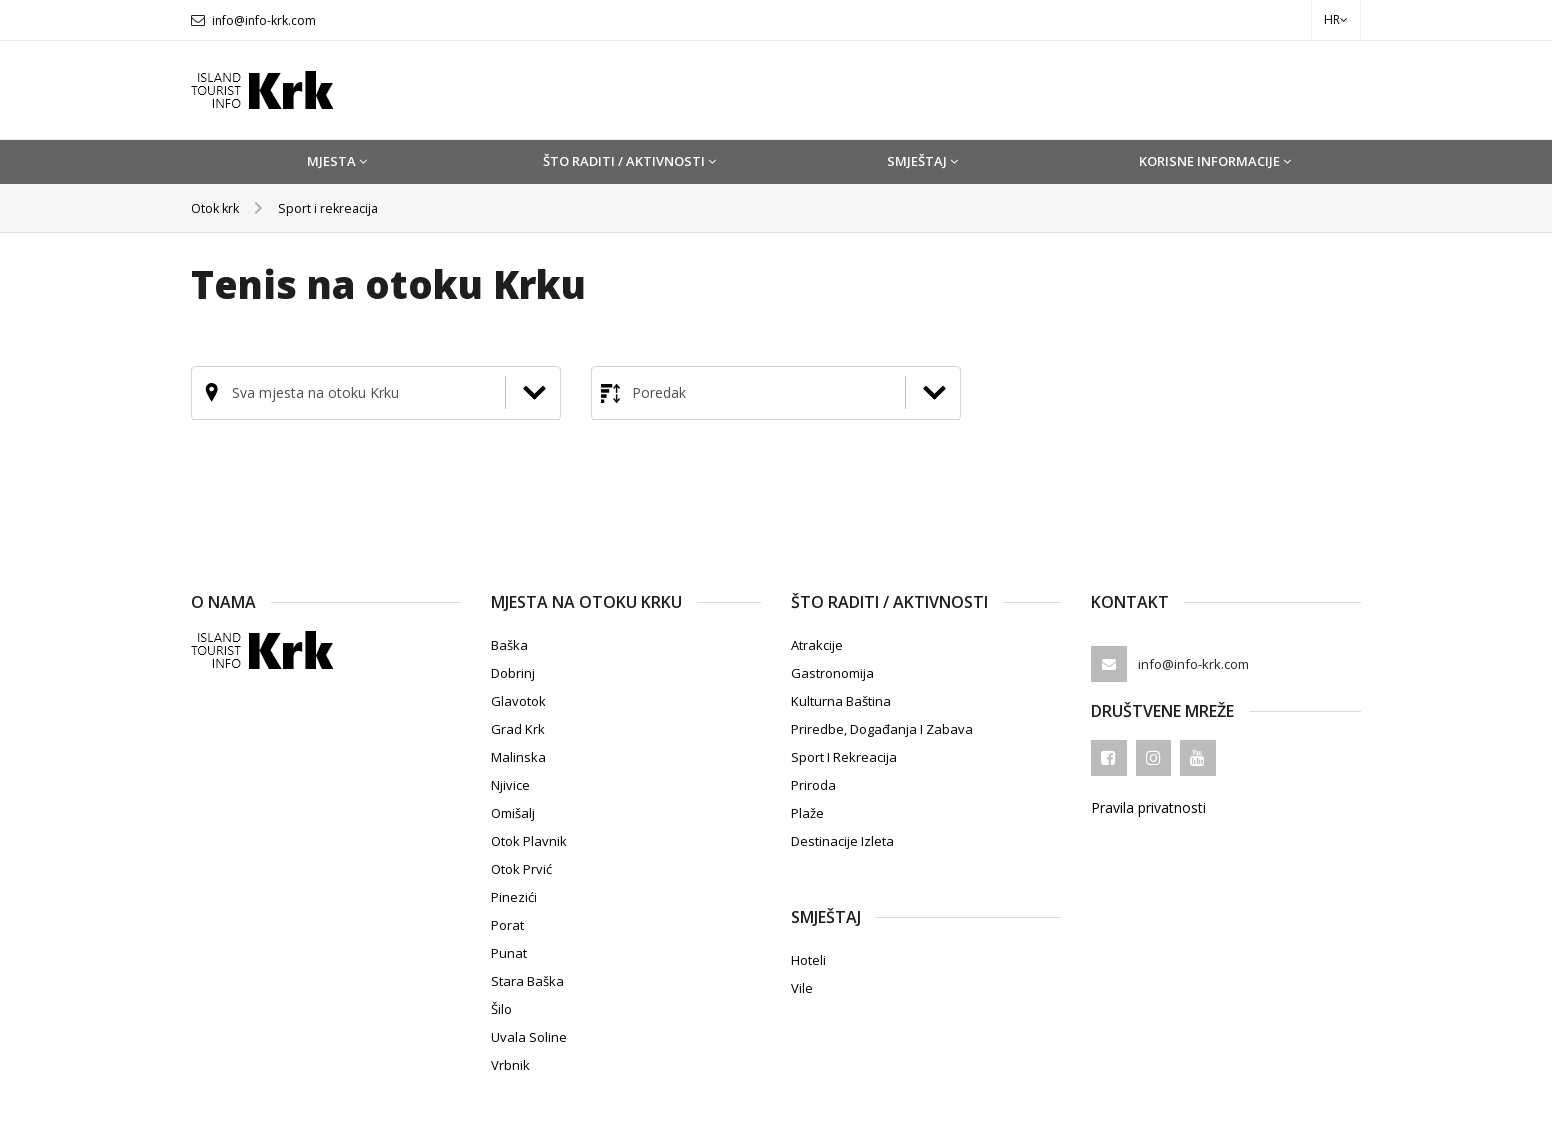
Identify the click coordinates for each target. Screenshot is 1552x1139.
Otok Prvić (521, 869)
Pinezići (514, 897)
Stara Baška (527, 981)
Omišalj (513, 813)
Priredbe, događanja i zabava (882, 729)
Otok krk (218, 207)
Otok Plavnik (529, 841)
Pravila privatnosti (1148, 807)
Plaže (807, 813)
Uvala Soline (529, 1037)
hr (1336, 19)
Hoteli (808, 960)
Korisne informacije (1215, 161)
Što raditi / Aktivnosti (629, 161)
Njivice (510, 785)
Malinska (518, 757)
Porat (507, 925)
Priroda (813, 785)
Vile (802, 988)
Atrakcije (817, 645)
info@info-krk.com (264, 20)
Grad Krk (518, 729)
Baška (509, 645)
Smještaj (922, 161)
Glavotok (518, 701)
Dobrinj (513, 673)
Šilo (501, 1009)
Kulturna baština (841, 701)
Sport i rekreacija (339, 207)
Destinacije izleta (842, 841)
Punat (509, 953)
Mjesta (337, 161)
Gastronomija (832, 673)
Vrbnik (510, 1065)
